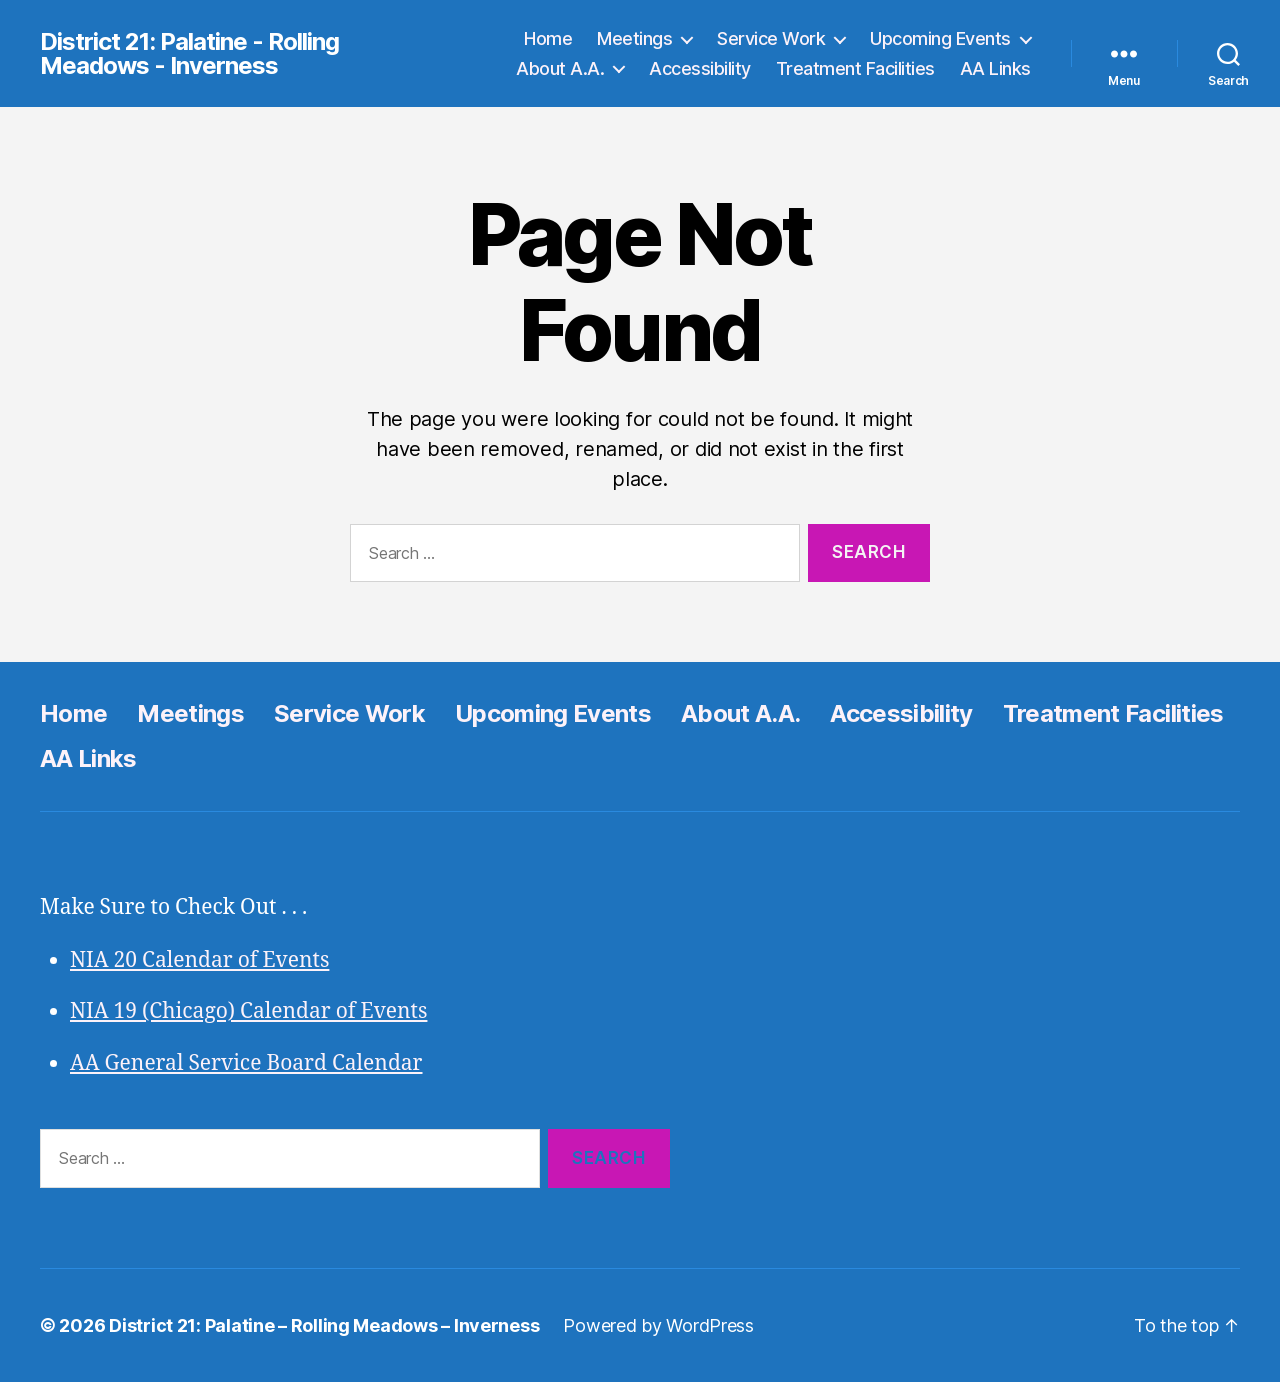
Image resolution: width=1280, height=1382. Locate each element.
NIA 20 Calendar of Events (199, 960)
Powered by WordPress (658, 1325)
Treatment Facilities (855, 68)
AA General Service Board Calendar (246, 1063)
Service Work (771, 38)
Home (548, 38)
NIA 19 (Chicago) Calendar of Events (248, 1011)
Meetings (634, 38)
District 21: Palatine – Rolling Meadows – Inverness (324, 1325)
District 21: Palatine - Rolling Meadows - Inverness (189, 54)
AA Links (995, 68)
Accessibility (700, 68)
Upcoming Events (940, 38)
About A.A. (560, 68)
